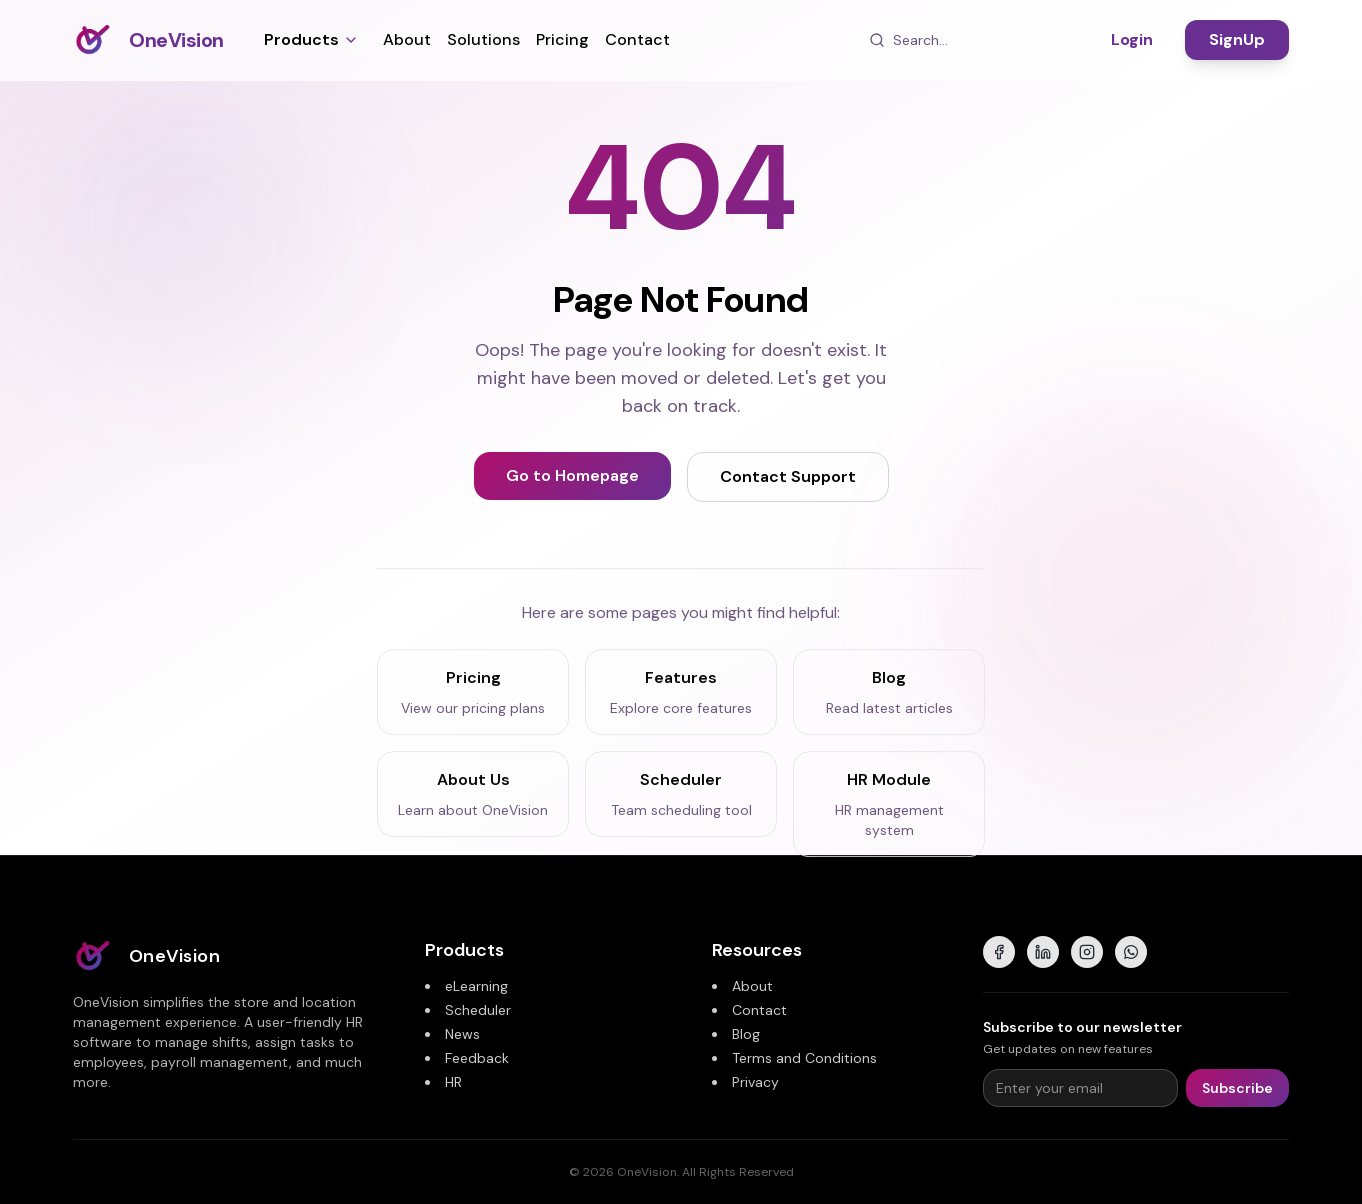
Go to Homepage (572, 476)
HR (453, 1082)
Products (311, 39)
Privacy (755, 1082)
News (462, 1034)
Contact (637, 39)
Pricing (562, 39)
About (407, 39)
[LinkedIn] (1043, 952)
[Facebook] (999, 952)
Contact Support (788, 477)
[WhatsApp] (1131, 952)
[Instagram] (1087, 952)
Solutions (483, 39)
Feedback (477, 1058)
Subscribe (1237, 1088)
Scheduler (478, 1010)
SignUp (1237, 39)
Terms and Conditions (804, 1058)
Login (1132, 39)
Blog (746, 1034)
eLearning (476, 986)
